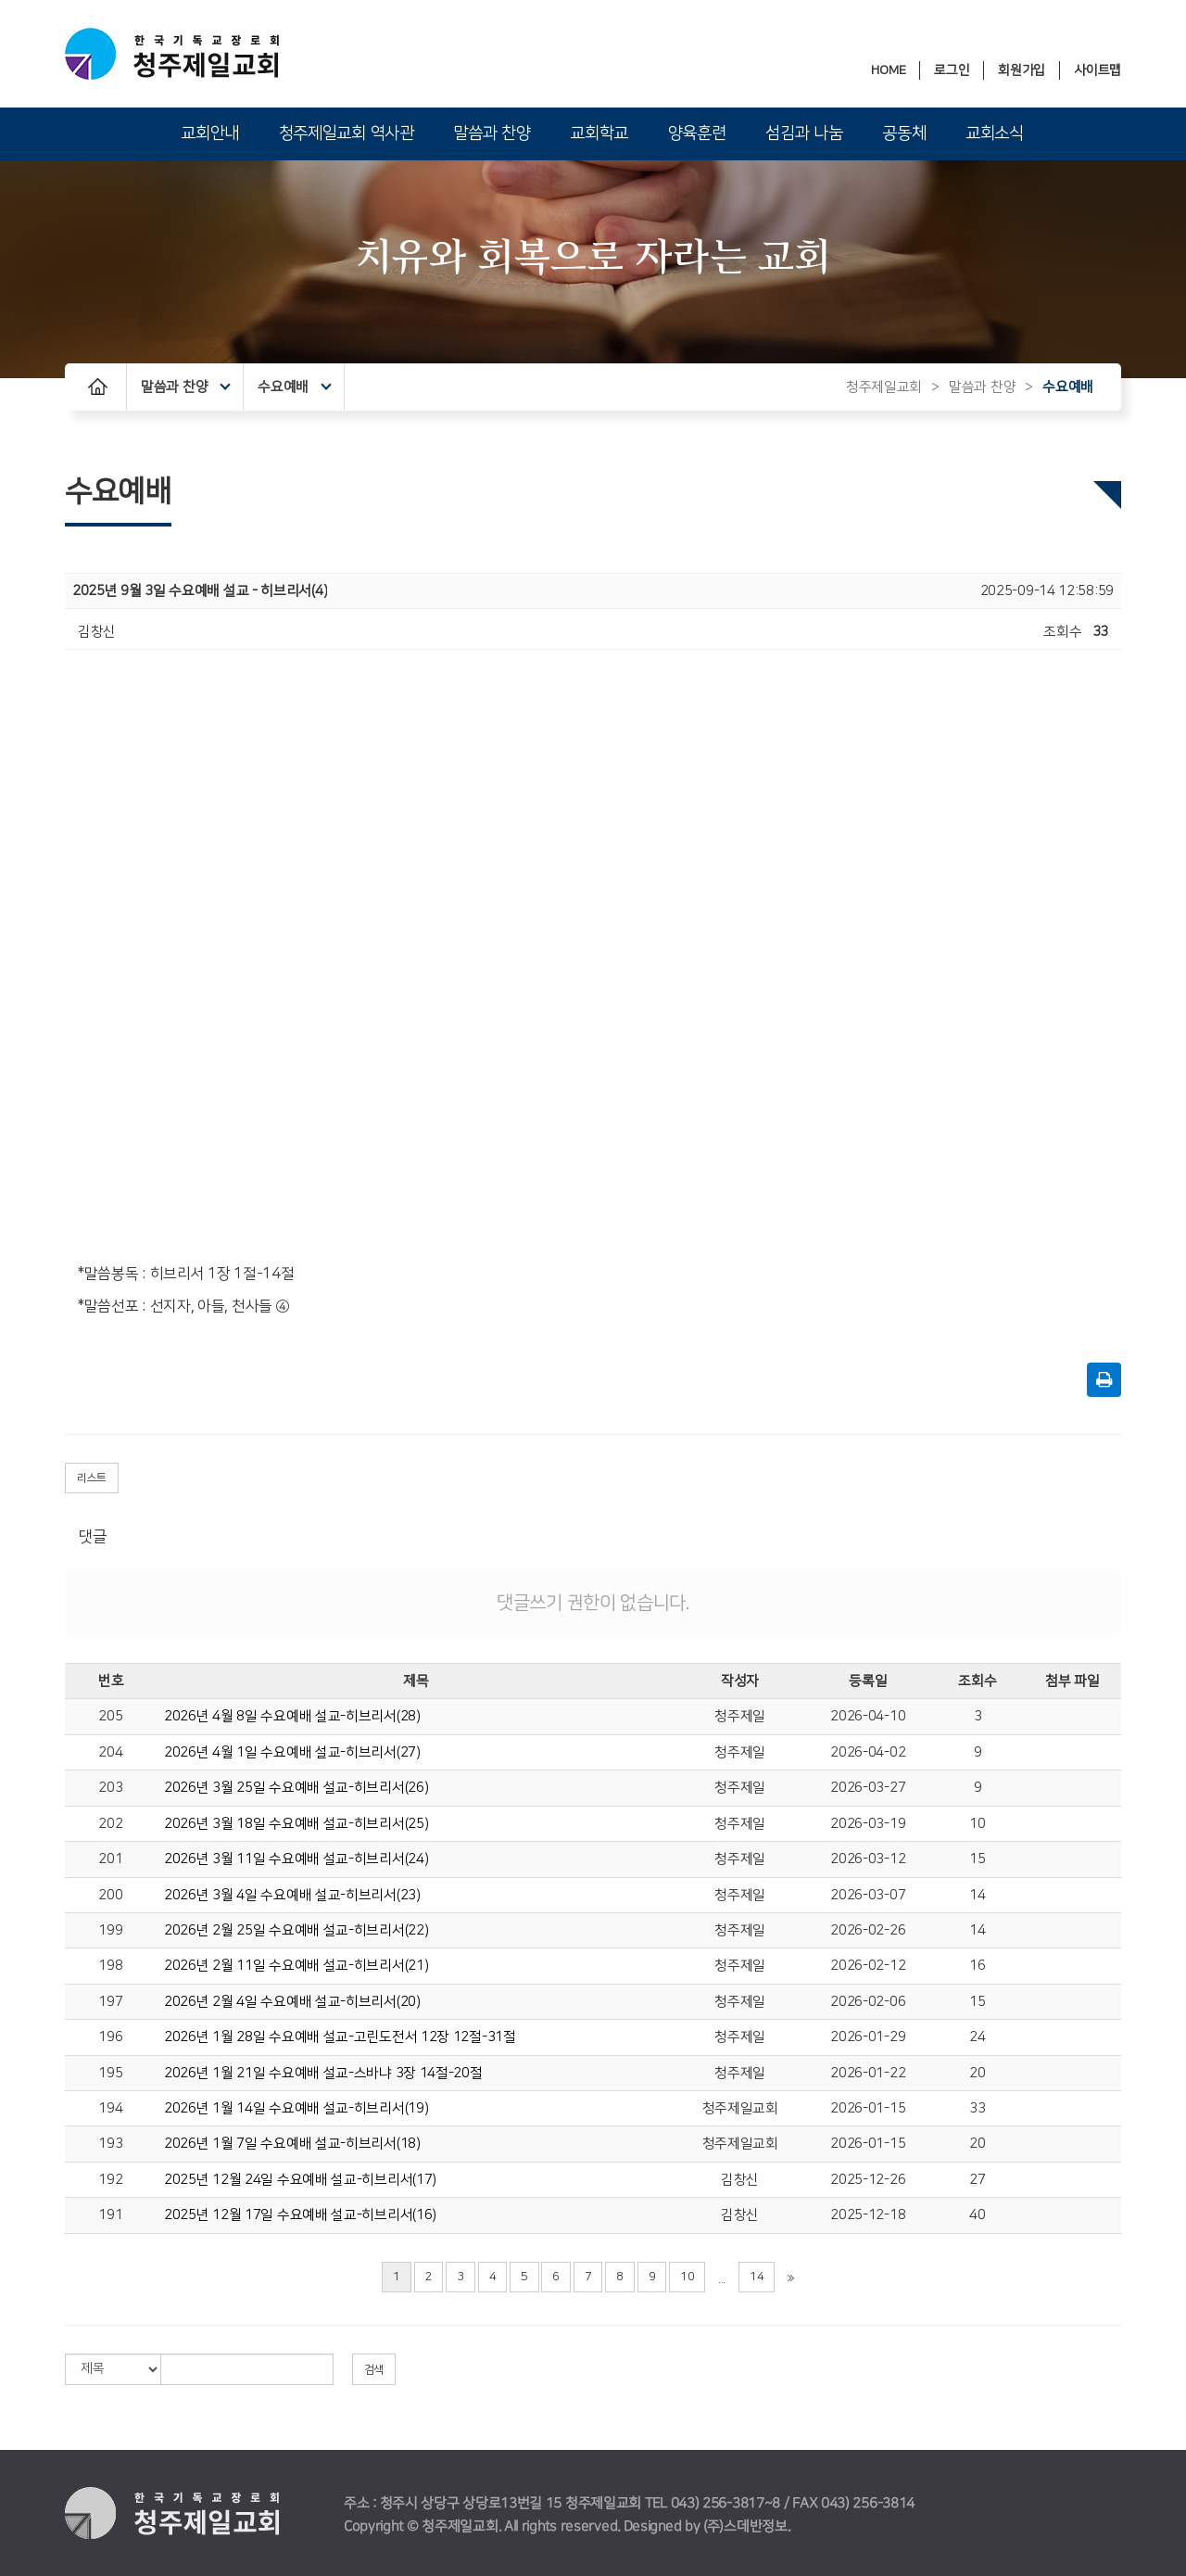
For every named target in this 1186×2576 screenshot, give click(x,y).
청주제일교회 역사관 (346, 133)
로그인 (951, 70)
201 (110, 1859)
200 (110, 1895)
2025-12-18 (867, 2215)
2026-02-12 (867, 1965)
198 (110, 1965)
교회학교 (599, 133)
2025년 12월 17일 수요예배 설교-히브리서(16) (300, 2215)
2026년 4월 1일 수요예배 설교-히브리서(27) (292, 1752)
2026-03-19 (867, 1824)
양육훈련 (697, 133)
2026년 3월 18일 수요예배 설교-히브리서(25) (296, 1824)
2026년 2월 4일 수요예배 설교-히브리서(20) (292, 2002)
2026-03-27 (867, 1788)
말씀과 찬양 (491, 133)
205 (110, 1716)
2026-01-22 (867, 2073)
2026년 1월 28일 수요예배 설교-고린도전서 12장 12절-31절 (340, 2037)
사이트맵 (1097, 70)
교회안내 (210, 133)
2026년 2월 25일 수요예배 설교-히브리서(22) (296, 1930)
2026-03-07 (867, 1895)
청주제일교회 (884, 387)
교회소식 (994, 133)
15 (977, 1859)
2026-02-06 (867, 2002)
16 (977, 1965)
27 (977, 2180)
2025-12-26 (867, 2180)
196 (110, 2037)
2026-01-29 (867, 2037)
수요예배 (294, 387)
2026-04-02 (867, 1752)
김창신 (740, 2180)
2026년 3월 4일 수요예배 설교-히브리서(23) (292, 1895)
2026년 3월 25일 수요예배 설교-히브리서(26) (296, 1788)
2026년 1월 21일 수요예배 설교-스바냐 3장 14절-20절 (323, 2073)
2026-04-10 (867, 1716)
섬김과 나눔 (803, 133)
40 (977, 2215)
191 (110, 2215)
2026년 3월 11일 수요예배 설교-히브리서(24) (296, 1859)
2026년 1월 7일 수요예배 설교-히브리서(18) (292, 2143)
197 (110, 2002)
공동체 (904, 133)
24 (977, 2037)
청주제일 (739, 1716)
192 (110, 2180)
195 (110, 2073)
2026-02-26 (867, 1930)
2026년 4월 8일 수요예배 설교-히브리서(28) (292, 1716)
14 (977, 1895)
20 (977, 2073)
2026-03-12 (867, 1859)
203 (110, 1788)
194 (110, 2108)
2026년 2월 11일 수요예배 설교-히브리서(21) (296, 1965)
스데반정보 (756, 2526)
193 (110, 2143)
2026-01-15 (867, 2108)
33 (977, 2108)
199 (110, 1930)
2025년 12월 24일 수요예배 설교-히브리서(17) (300, 2180)
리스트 (92, 1478)
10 (977, 1824)
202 (110, 1824)
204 (110, 1752)
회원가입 (1021, 70)
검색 (374, 2370)
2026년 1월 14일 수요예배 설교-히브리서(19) (296, 2108)
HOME (888, 70)
